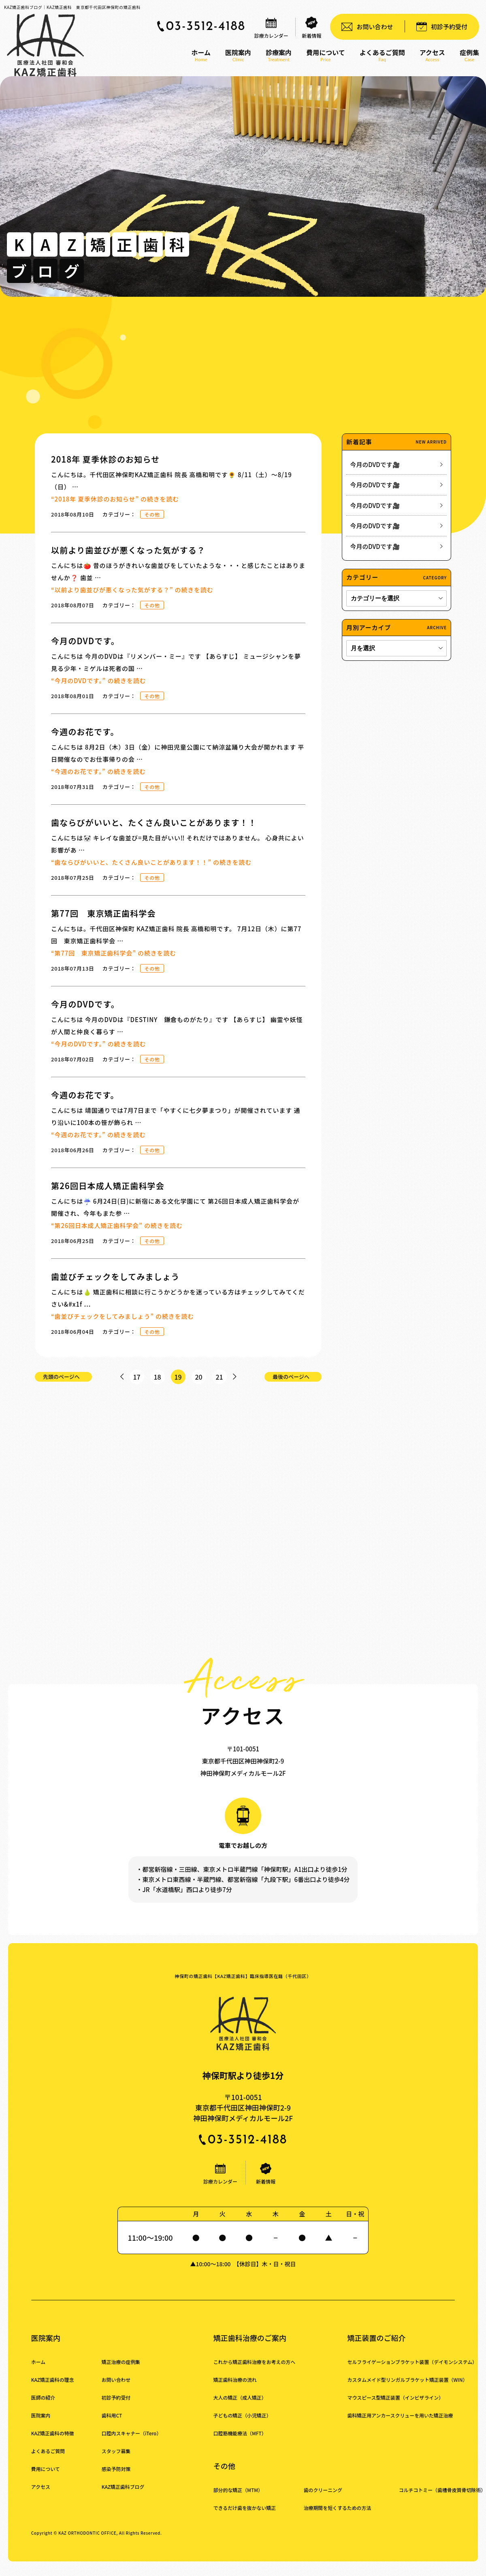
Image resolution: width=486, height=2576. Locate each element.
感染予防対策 (116, 2478)
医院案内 (41, 2424)
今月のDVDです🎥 (375, 464)
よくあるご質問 (48, 2460)
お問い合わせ (116, 2388)
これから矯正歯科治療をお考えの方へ (255, 2371)
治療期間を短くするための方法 (339, 2517)
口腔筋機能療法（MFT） (241, 2442)
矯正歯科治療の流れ (236, 2388)
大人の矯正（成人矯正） (241, 2406)
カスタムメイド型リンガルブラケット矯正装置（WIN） (410, 2388)
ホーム (38, 2371)
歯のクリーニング (324, 2499)
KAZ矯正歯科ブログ (123, 2495)
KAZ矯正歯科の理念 (52, 2388)
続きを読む (115, 499)
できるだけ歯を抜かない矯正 (245, 2517)
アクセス (40, 2495)
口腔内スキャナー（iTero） (132, 2442)
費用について (45, 2478)
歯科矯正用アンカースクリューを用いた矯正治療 (402, 2424)
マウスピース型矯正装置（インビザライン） (397, 2406)
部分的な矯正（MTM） (239, 2499)
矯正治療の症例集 (121, 2371)
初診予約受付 (116, 2406)
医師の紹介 (43, 2406)
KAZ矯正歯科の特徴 (52, 2442)
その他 (152, 514)
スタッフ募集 (116, 2460)
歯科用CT (112, 2424)
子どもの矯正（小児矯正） (243, 2424)
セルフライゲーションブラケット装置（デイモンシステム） (414, 2371)
